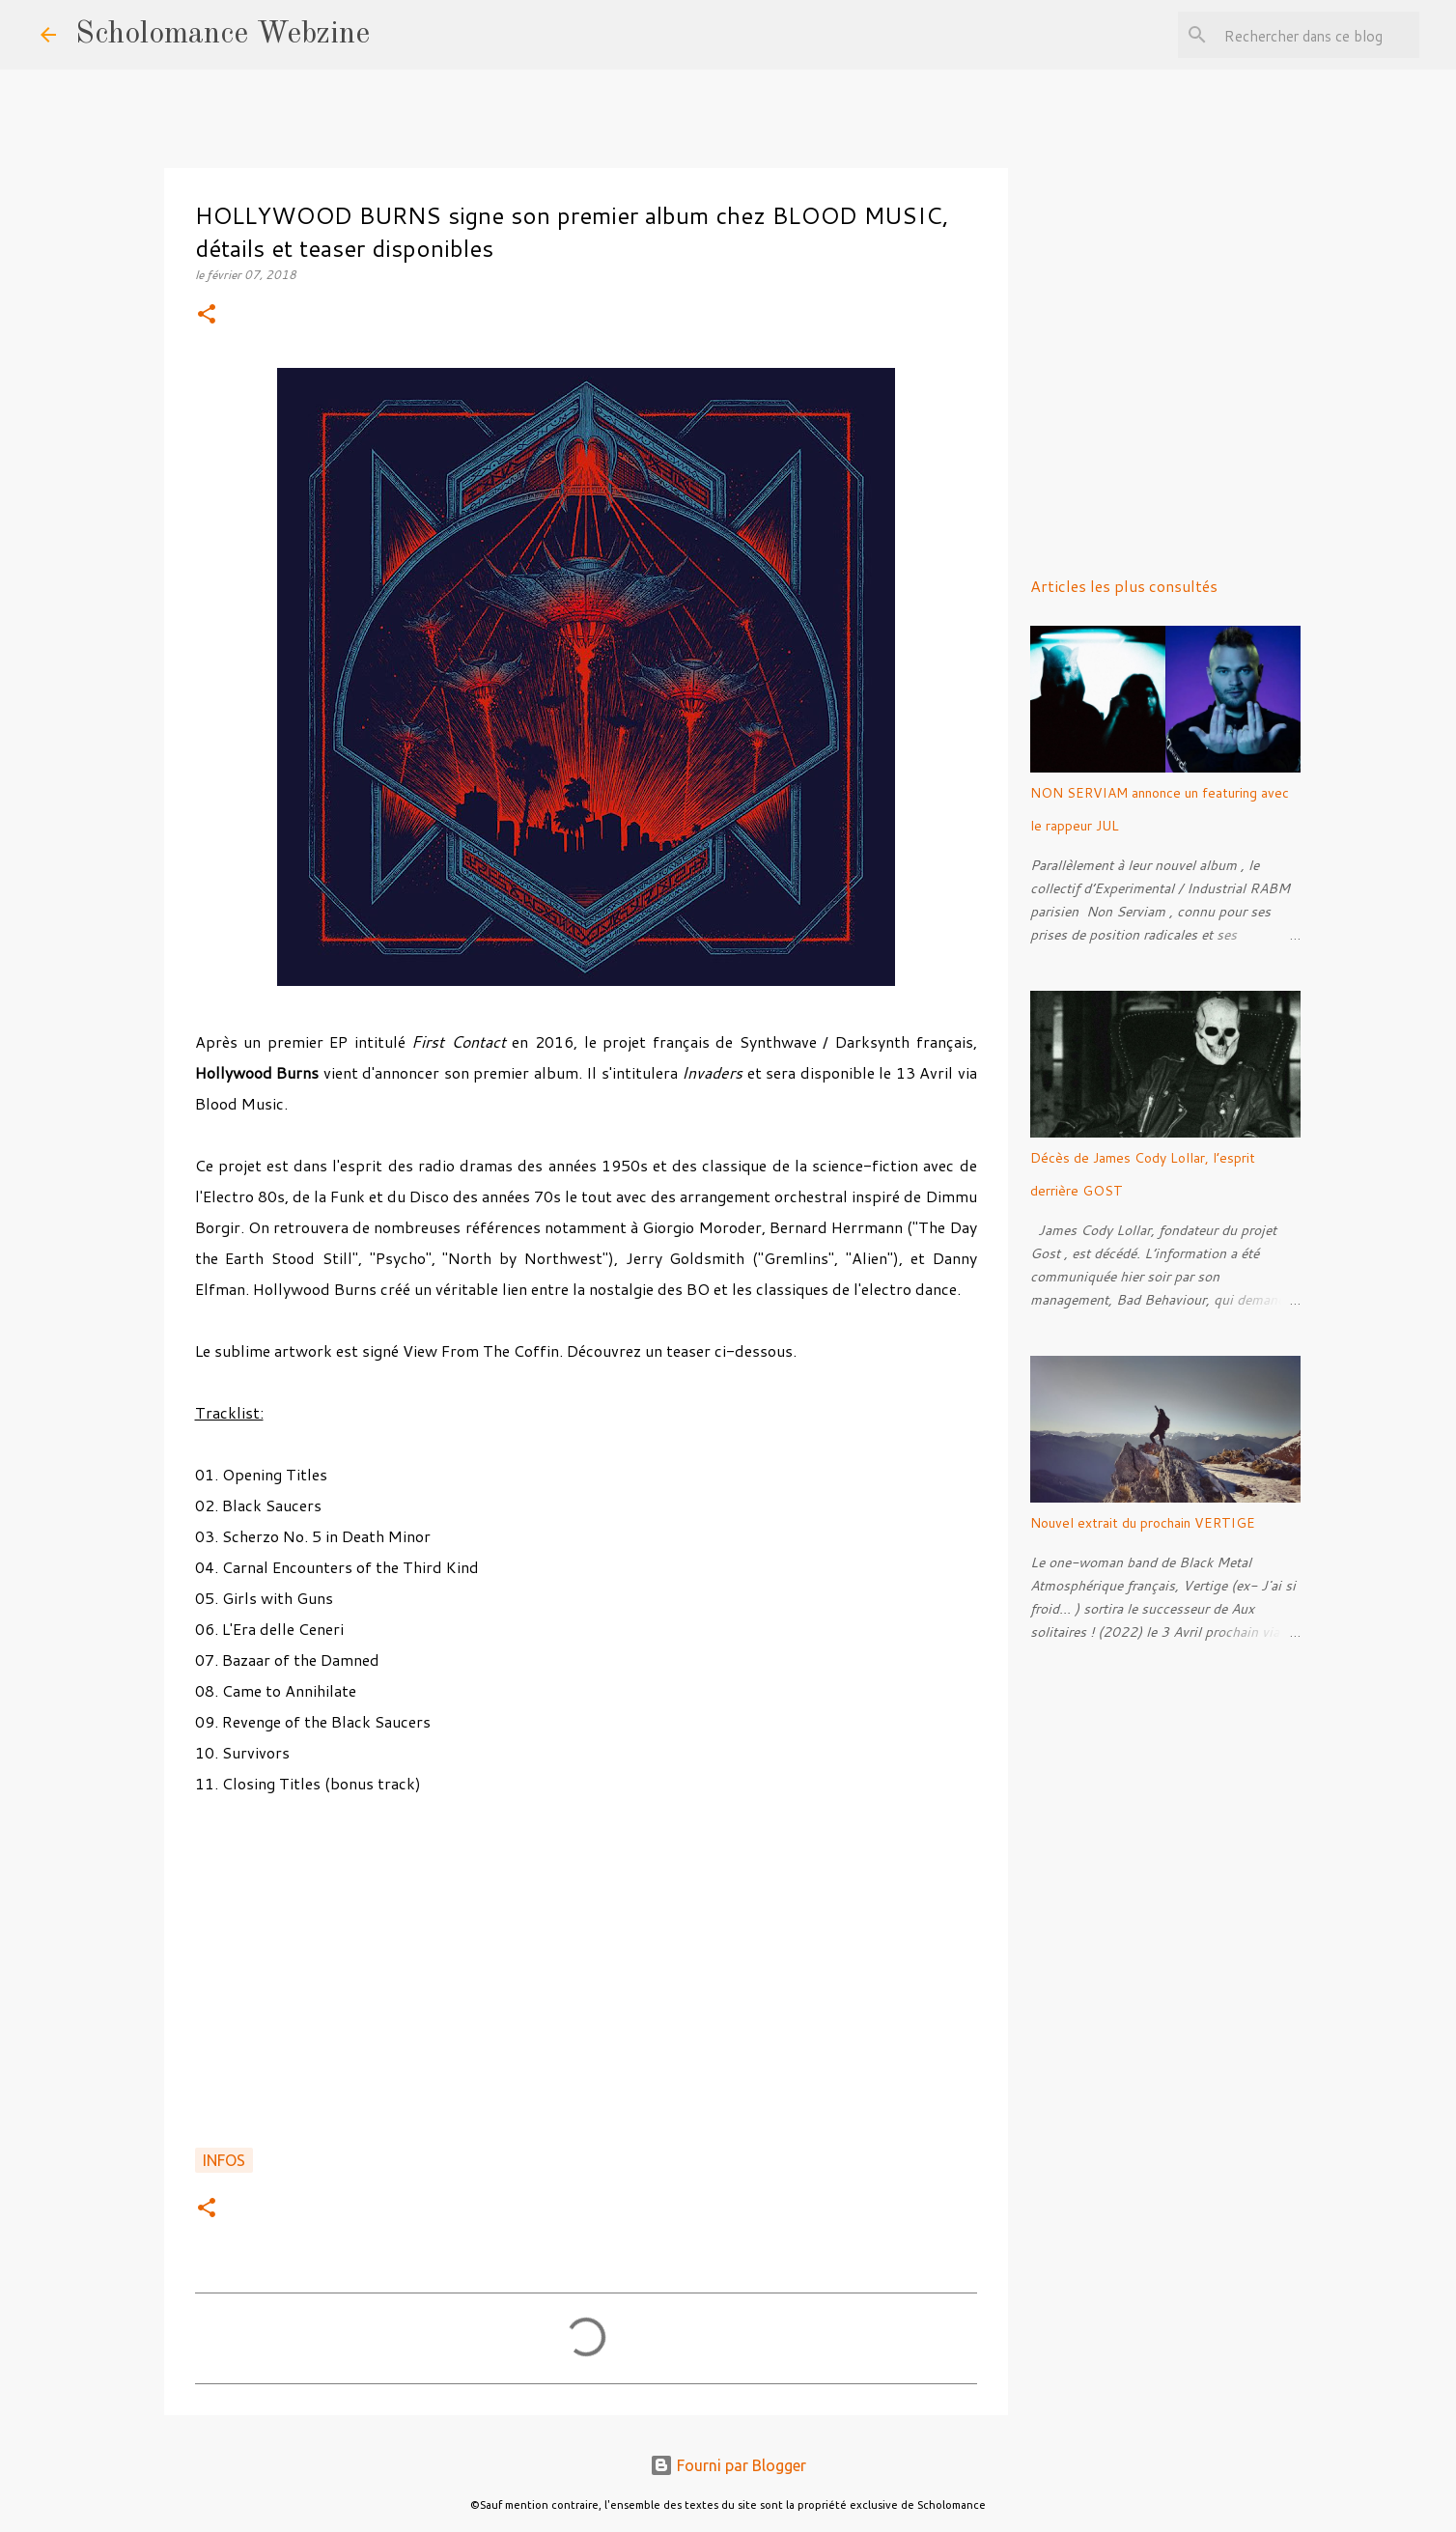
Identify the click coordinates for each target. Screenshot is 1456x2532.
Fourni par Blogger (728, 2465)
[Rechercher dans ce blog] (1318, 35)
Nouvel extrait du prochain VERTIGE (1142, 1523)
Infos (224, 2160)
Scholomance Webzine (222, 34)
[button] (206, 315)
